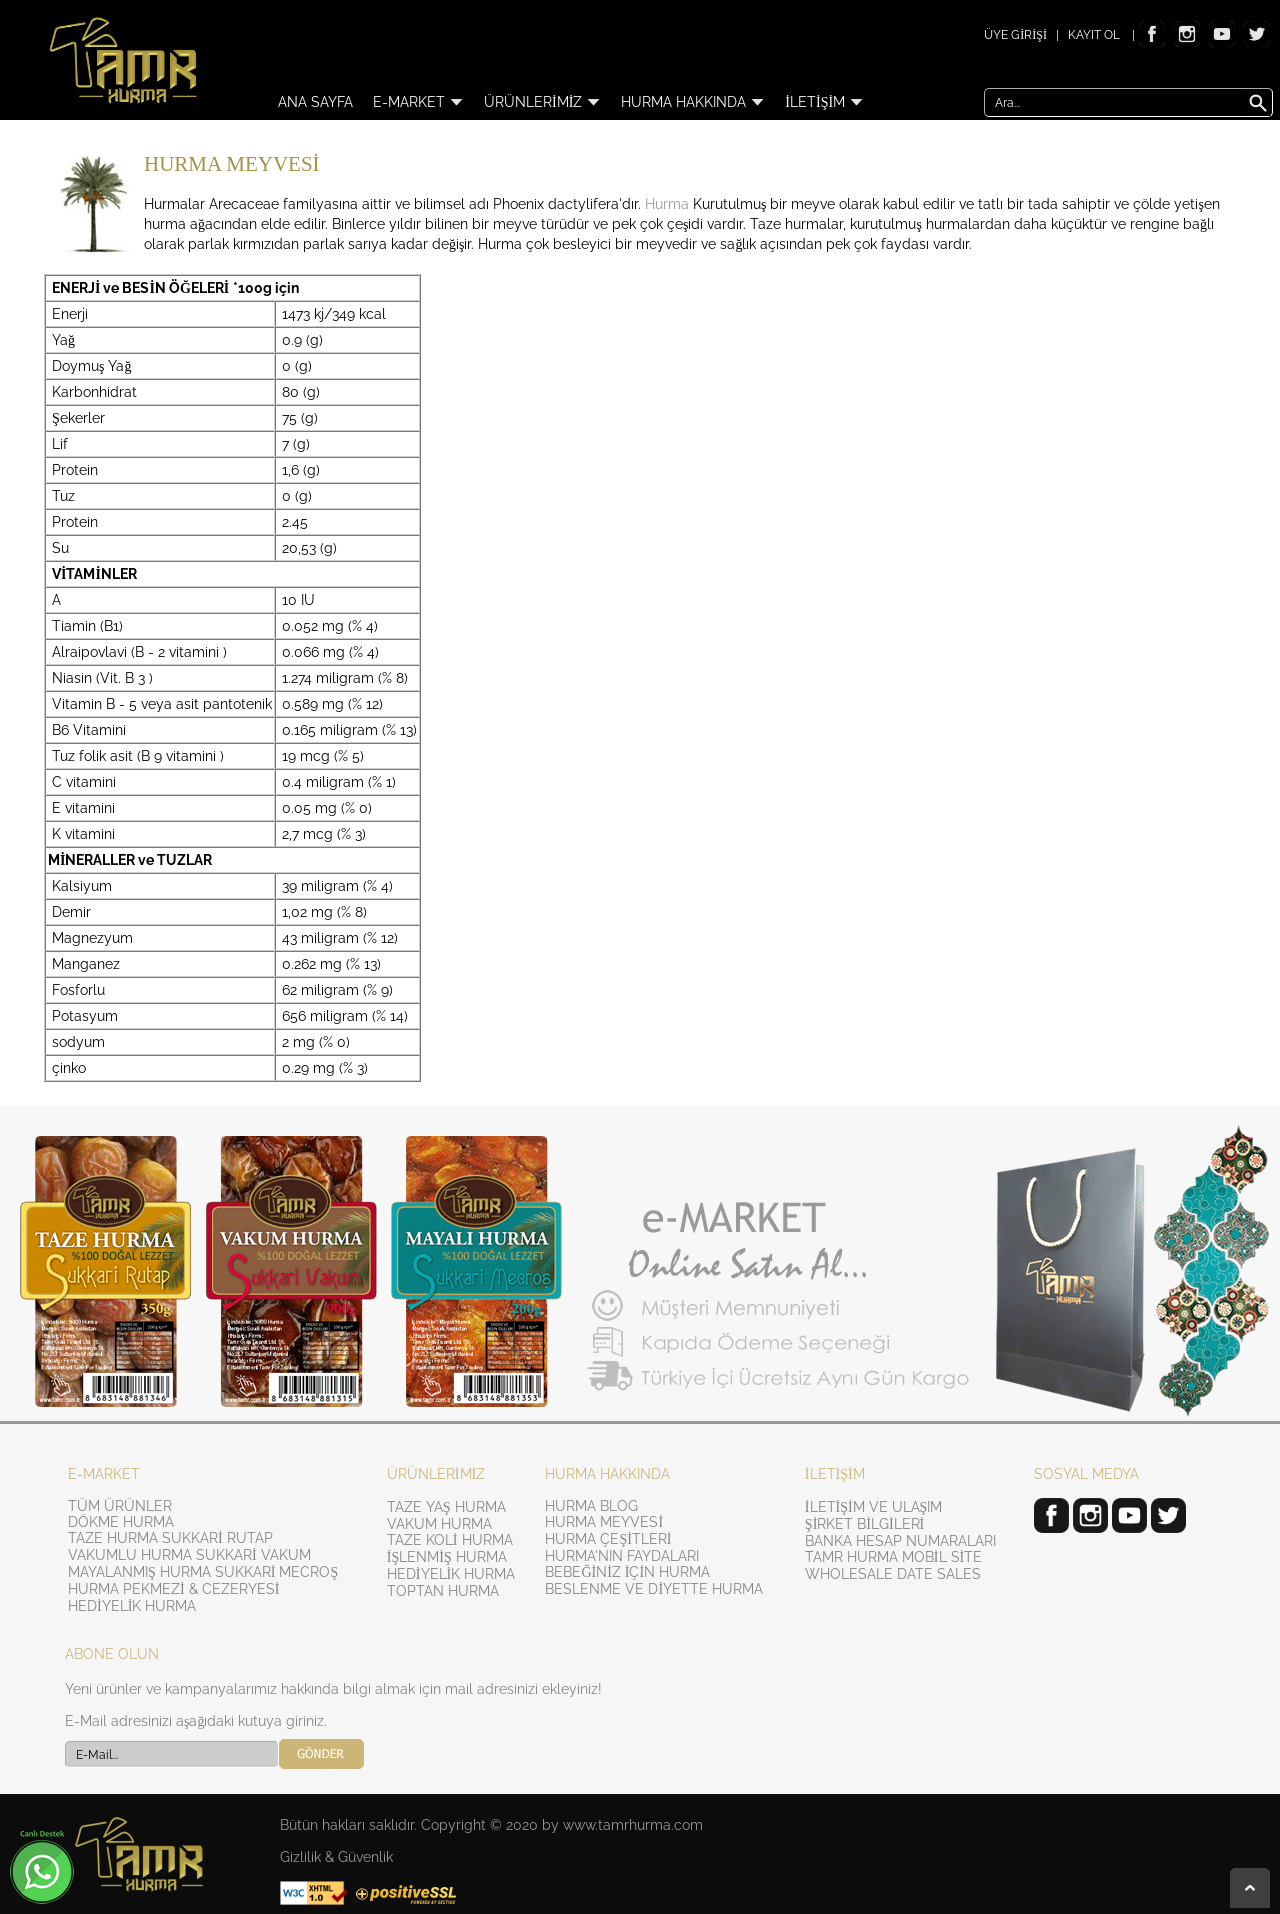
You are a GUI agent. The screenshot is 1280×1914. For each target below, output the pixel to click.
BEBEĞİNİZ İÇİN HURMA (627, 1572)
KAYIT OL (1094, 35)
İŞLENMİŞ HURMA (447, 1557)
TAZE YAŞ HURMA (446, 1507)
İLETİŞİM (824, 102)
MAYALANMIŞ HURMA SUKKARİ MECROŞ (203, 1572)
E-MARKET (418, 102)
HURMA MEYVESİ (604, 1522)
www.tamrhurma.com (633, 1825)
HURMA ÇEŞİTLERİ (608, 1539)
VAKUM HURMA (439, 1524)
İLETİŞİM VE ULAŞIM (874, 1507)
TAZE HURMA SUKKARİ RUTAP (170, 1538)
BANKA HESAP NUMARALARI (900, 1541)
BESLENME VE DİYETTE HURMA (654, 1589)
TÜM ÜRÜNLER (120, 1506)
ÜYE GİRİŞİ (1015, 35)
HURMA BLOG (591, 1506)
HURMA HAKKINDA (693, 102)
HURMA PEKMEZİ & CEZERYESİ (173, 1589)
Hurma (667, 204)
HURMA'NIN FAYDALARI (622, 1556)
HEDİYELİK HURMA (132, 1606)
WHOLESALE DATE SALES (893, 1574)
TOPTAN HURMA (443, 1591)
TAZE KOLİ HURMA (450, 1540)
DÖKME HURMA (121, 1522)
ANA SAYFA (315, 102)
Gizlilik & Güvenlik (336, 1857)
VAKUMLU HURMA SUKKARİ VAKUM (189, 1555)
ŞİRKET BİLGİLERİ (864, 1524)
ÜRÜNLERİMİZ (542, 102)
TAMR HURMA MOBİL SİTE (893, 1557)
